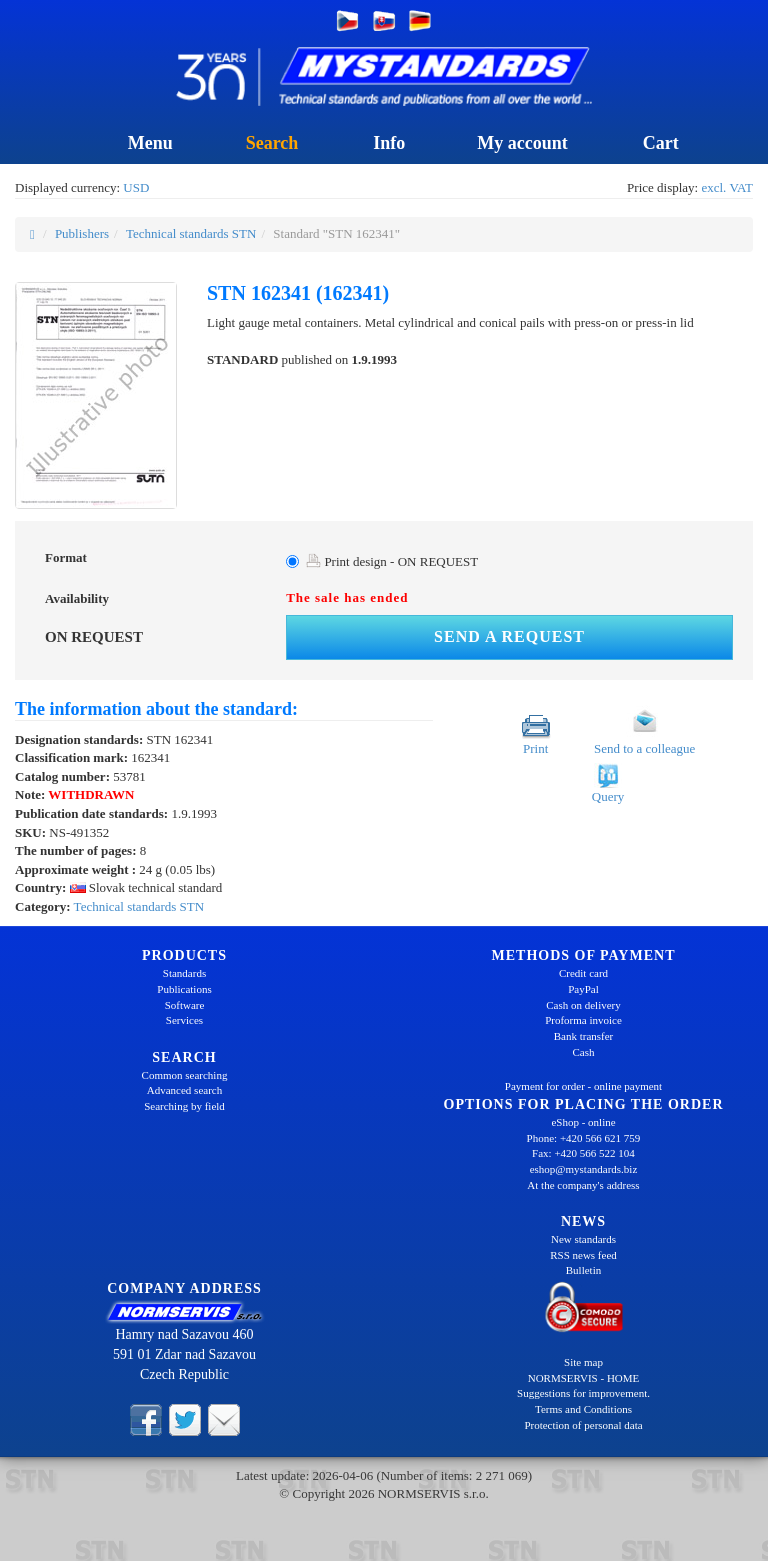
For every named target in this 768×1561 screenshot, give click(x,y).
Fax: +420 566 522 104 (583, 1153)
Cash (584, 1052)
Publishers (82, 233)
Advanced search (184, 1090)
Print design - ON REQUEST (392, 561)
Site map (583, 1362)
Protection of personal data (583, 1425)
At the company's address (583, 1185)
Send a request (509, 636)
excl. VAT (727, 187)
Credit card (583, 973)
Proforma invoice (583, 1020)
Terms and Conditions (583, 1409)
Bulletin (583, 1270)
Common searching (185, 1075)
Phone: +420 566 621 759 (584, 1138)
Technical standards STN (191, 233)
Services (184, 1020)
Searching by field (184, 1106)
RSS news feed (583, 1255)
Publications (184, 989)
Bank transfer (584, 1036)
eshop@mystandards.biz (584, 1169)
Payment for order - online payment (583, 1086)
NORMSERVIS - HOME (584, 1378)
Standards (184, 973)
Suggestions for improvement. (583, 1393)
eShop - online (583, 1122)
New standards (583, 1239)
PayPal (583, 989)
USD (136, 187)
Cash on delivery (583, 1005)
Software (185, 1005)
